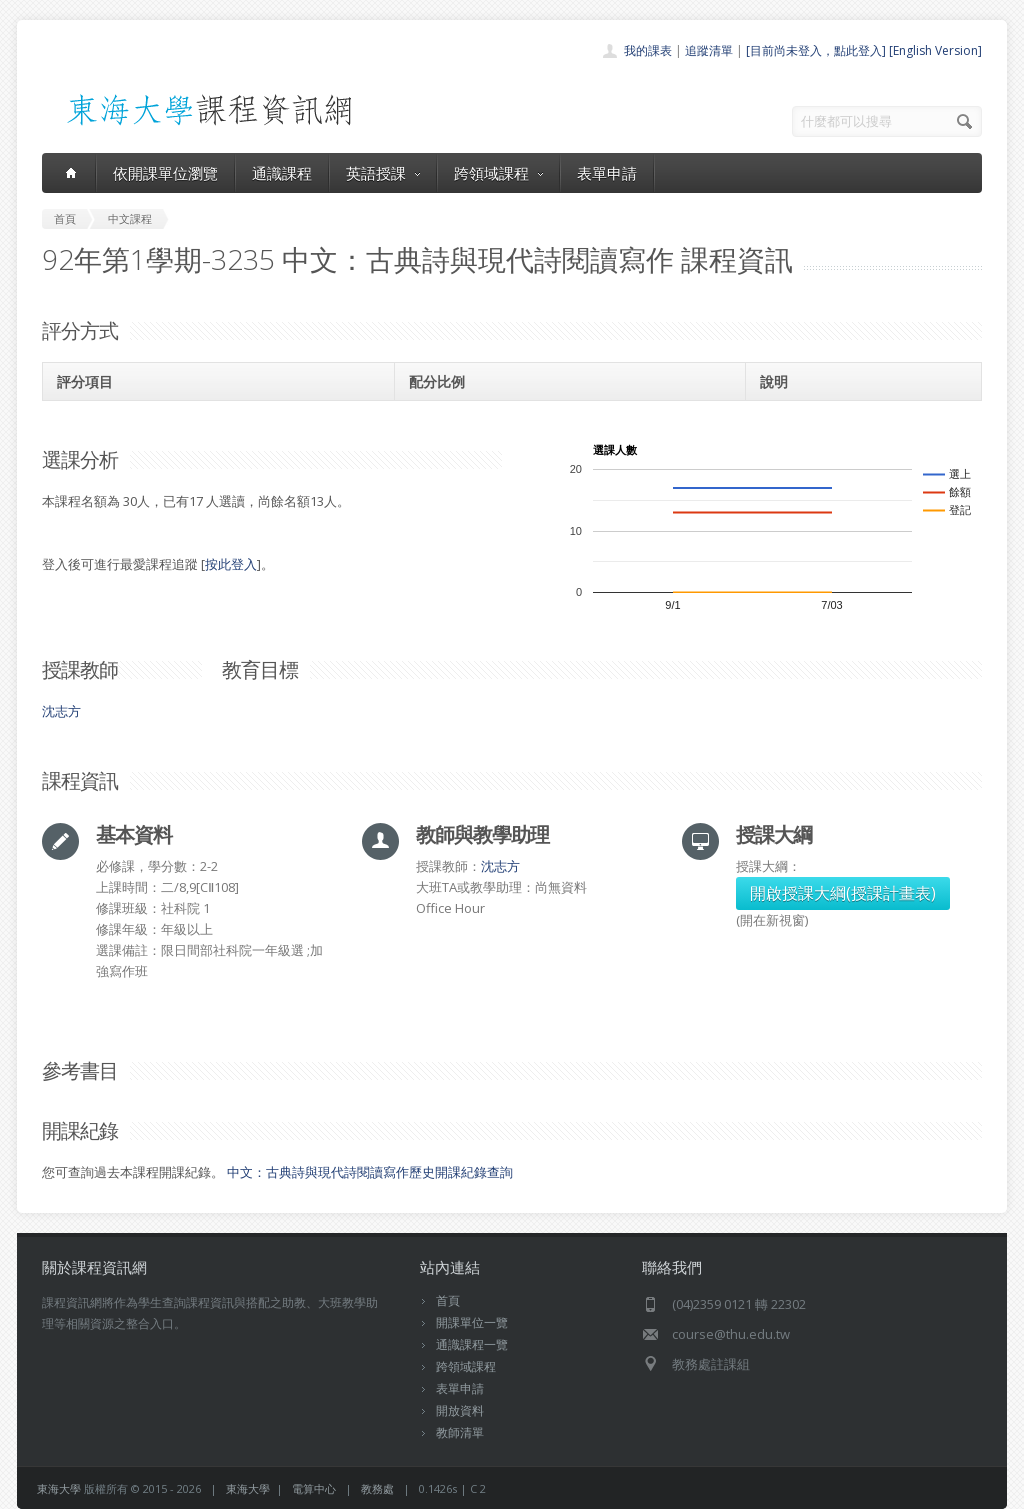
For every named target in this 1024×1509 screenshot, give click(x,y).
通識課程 (282, 173)
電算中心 (314, 1488)
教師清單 (460, 1432)
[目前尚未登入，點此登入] (816, 50)
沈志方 (61, 711)
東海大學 (59, 1488)
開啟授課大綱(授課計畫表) (843, 893)
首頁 (448, 1300)
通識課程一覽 (472, 1344)
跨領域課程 (498, 173)
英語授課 (383, 173)
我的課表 (648, 50)
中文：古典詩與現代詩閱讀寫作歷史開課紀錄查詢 (370, 1172)
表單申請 (607, 173)
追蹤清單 (709, 50)
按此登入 (231, 564)
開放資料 (460, 1410)
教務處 (377, 1488)
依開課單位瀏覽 (165, 173)
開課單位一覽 (472, 1322)
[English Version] (935, 50)
